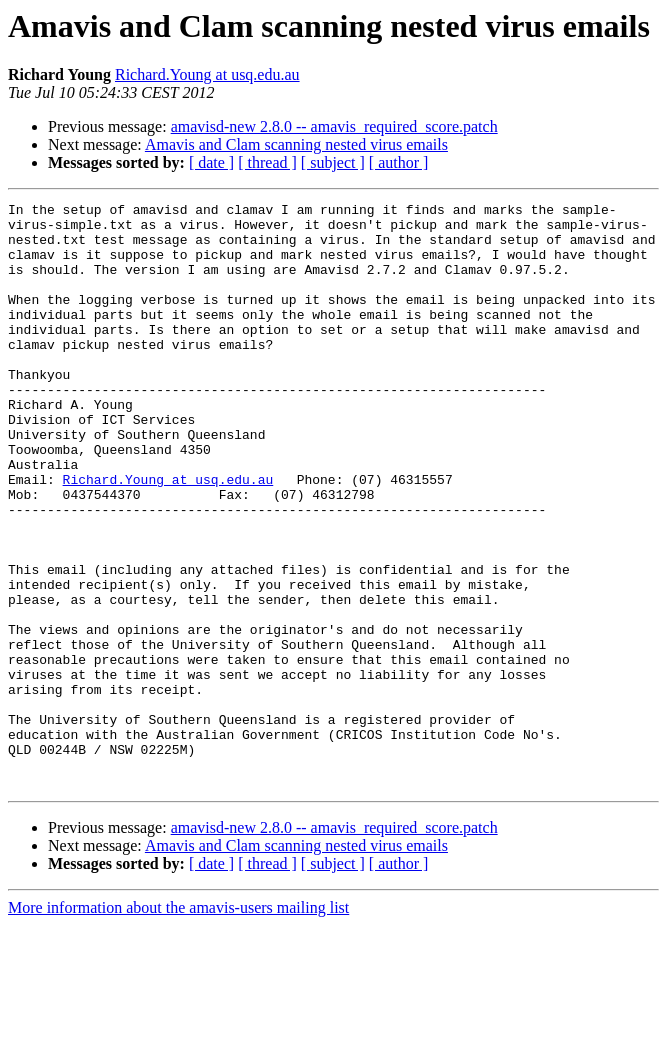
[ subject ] (333, 162)
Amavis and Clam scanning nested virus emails (296, 144)
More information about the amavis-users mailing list (178, 1024)
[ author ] (399, 162)
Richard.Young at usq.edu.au (207, 74)
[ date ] (211, 162)
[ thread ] (267, 162)
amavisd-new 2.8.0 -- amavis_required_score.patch (334, 126)
